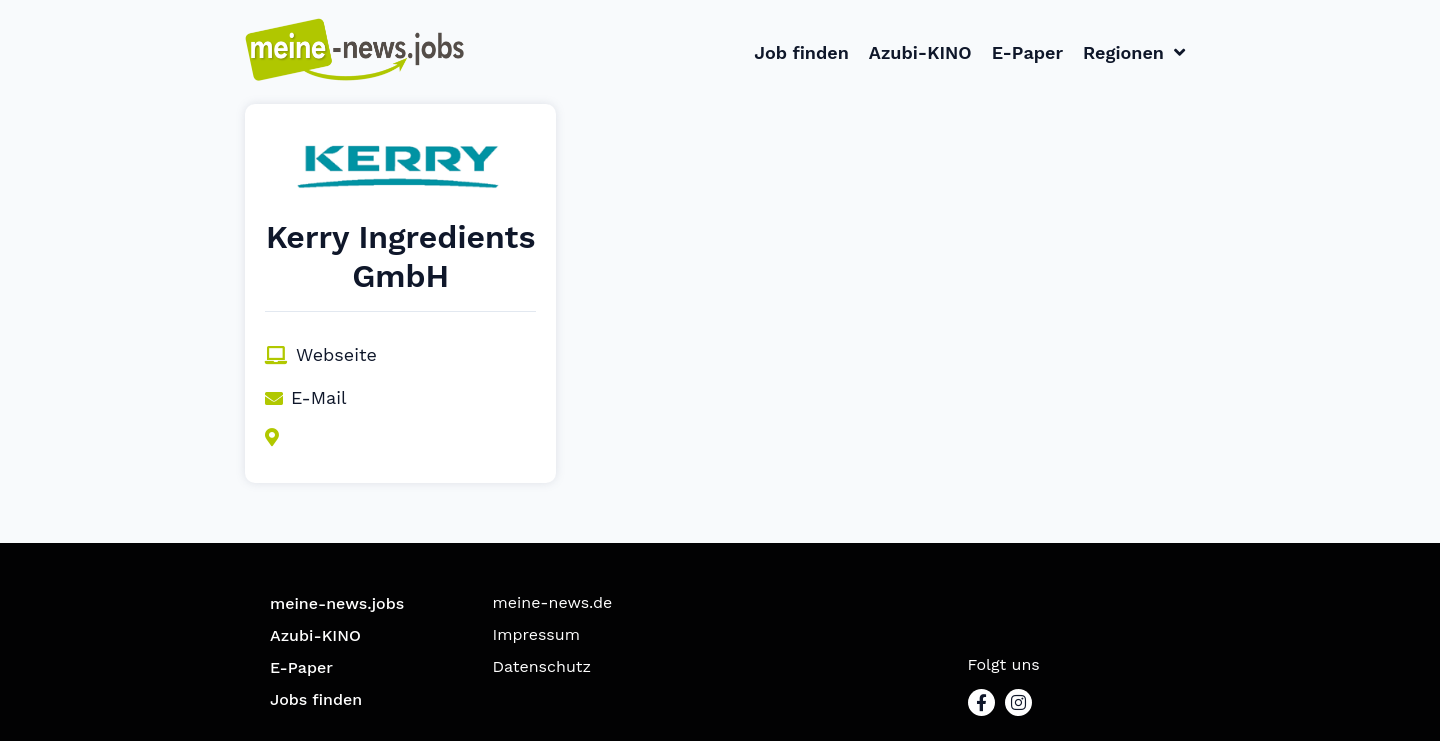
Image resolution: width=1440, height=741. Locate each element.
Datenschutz (542, 666)
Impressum (536, 634)
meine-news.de (553, 602)
